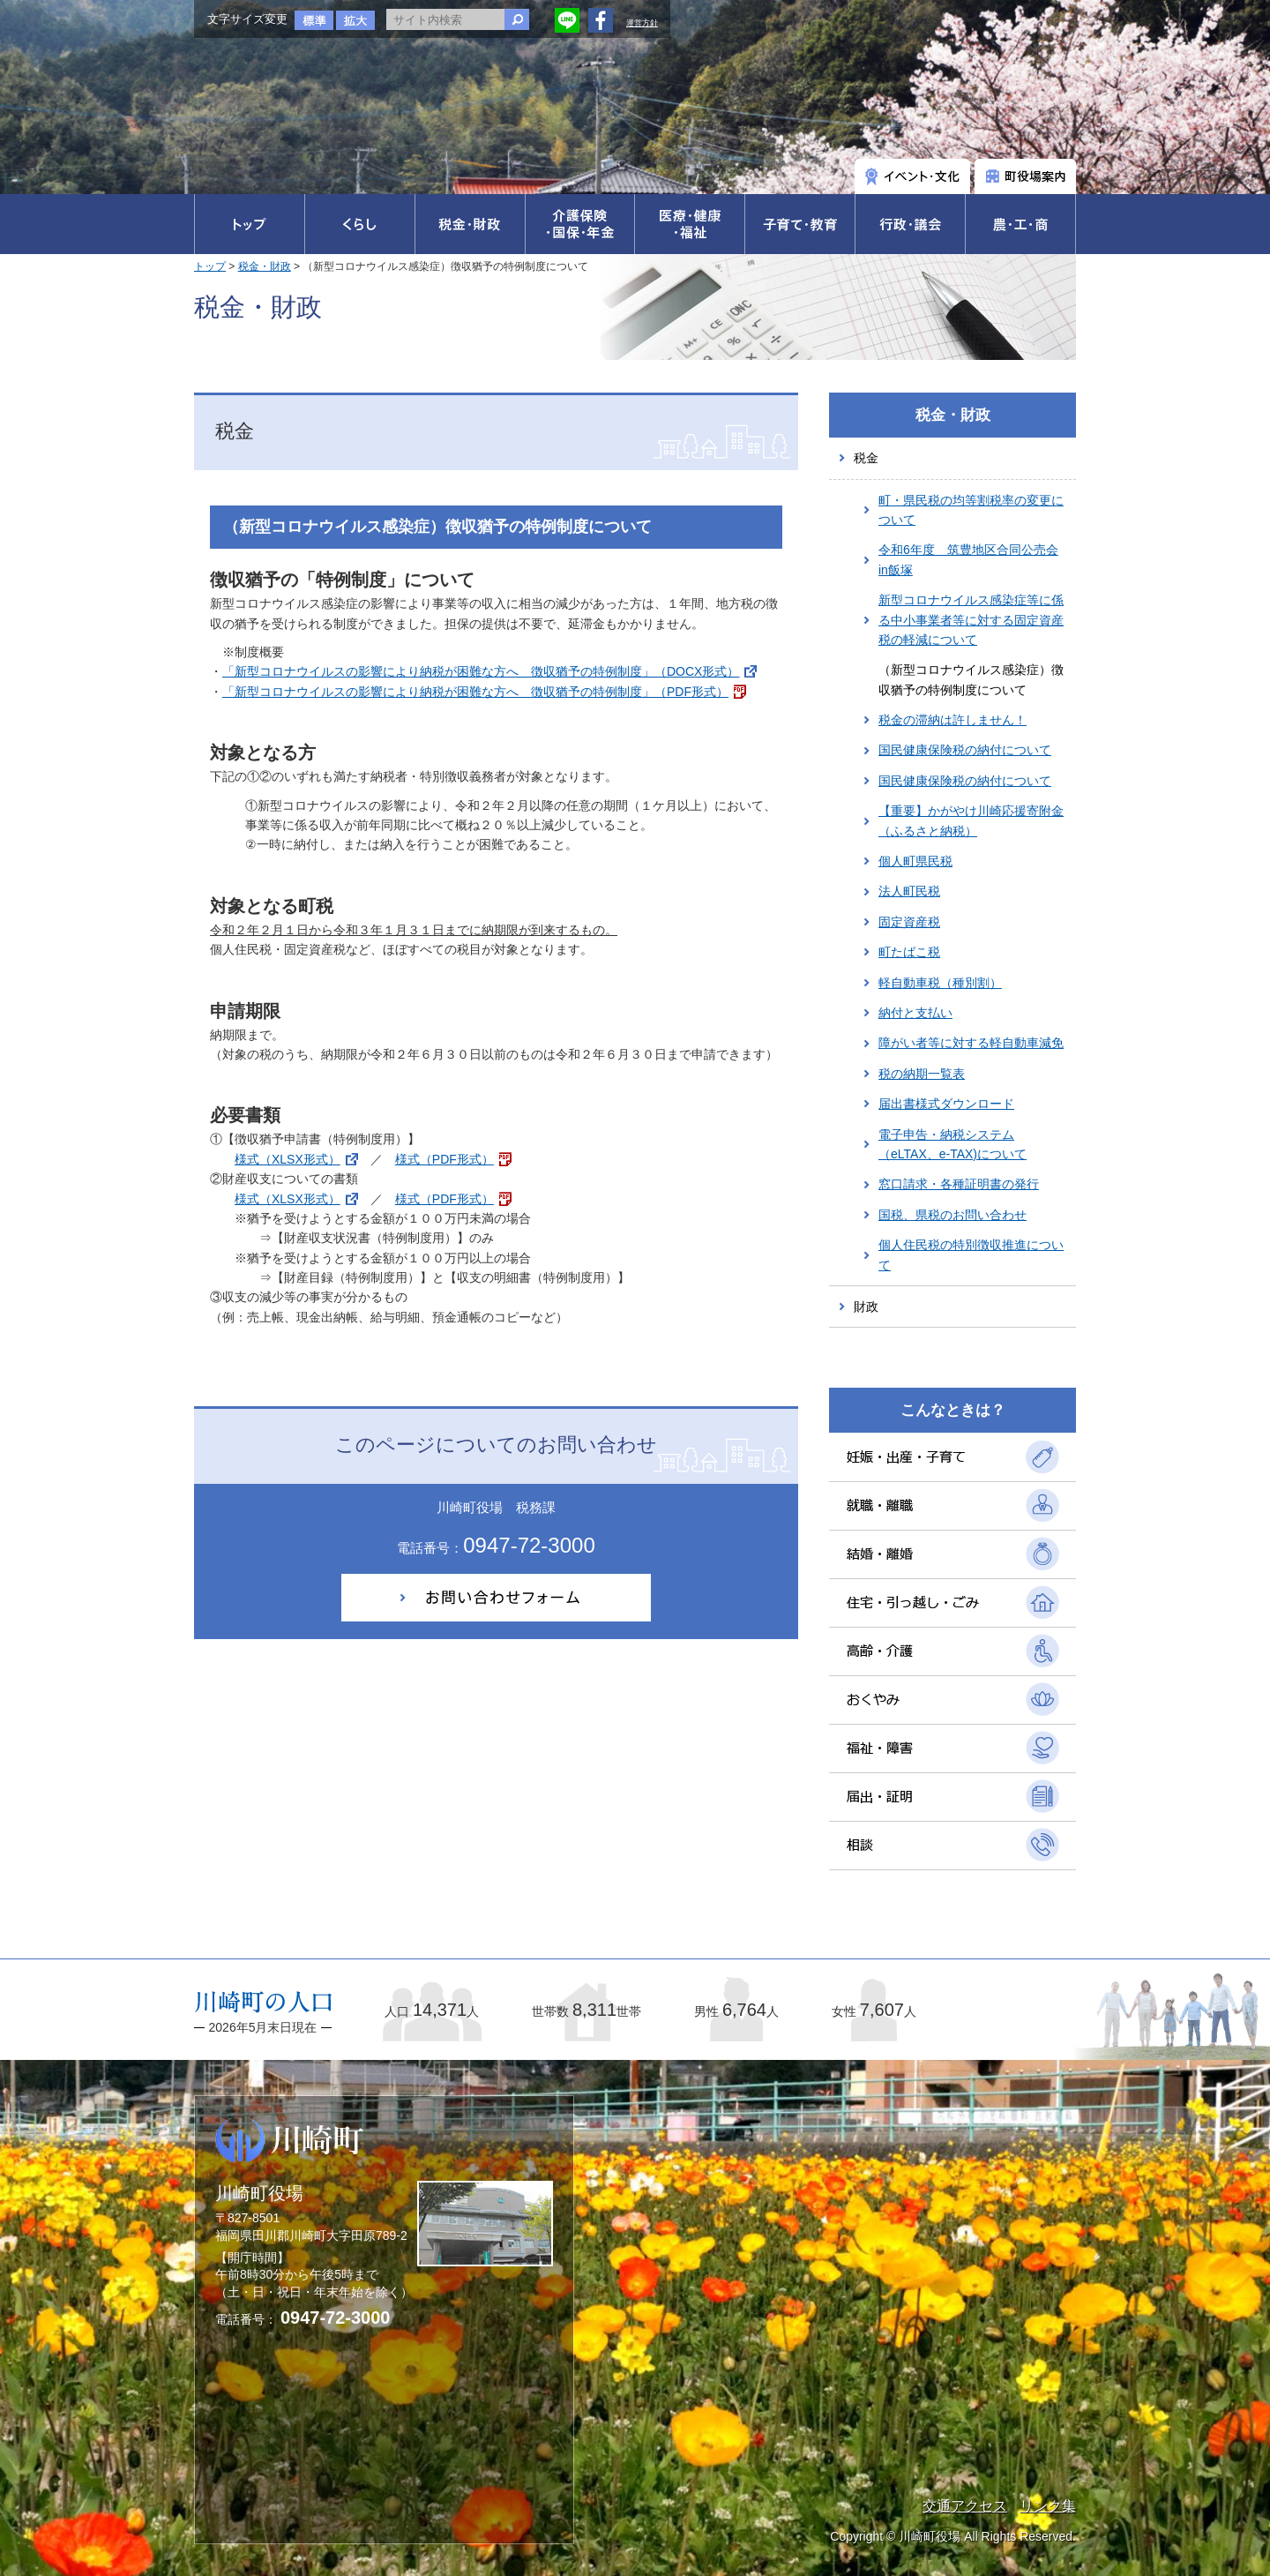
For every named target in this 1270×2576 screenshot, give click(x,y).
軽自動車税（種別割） (940, 983)
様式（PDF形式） (444, 1159)
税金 (866, 458)
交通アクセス (965, 2505)
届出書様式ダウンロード (946, 1104)
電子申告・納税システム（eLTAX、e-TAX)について (952, 1144)
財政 (866, 1306)
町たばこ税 (909, 952)
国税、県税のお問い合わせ (952, 1215)
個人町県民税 (915, 861)
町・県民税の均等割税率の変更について (971, 510)
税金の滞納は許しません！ (952, 720)
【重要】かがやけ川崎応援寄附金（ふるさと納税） (971, 820)
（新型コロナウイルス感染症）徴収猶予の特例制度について (971, 679)
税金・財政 (264, 266)
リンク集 (1048, 2505)
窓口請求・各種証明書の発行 (958, 1184)
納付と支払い (915, 1013)
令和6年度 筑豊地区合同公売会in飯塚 (968, 559)
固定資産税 (909, 922)
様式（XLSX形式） (287, 1159)
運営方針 (642, 23)
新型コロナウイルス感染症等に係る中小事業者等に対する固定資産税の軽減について (971, 620)
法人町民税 (909, 891)
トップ (210, 266)
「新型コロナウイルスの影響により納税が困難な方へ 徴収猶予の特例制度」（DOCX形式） (480, 671)
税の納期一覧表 (921, 1074)
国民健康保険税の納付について (964, 750)
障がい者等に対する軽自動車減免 (971, 1043)
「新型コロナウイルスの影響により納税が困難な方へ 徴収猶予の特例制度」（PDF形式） (475, 692)
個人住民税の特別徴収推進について (971, 1254)
